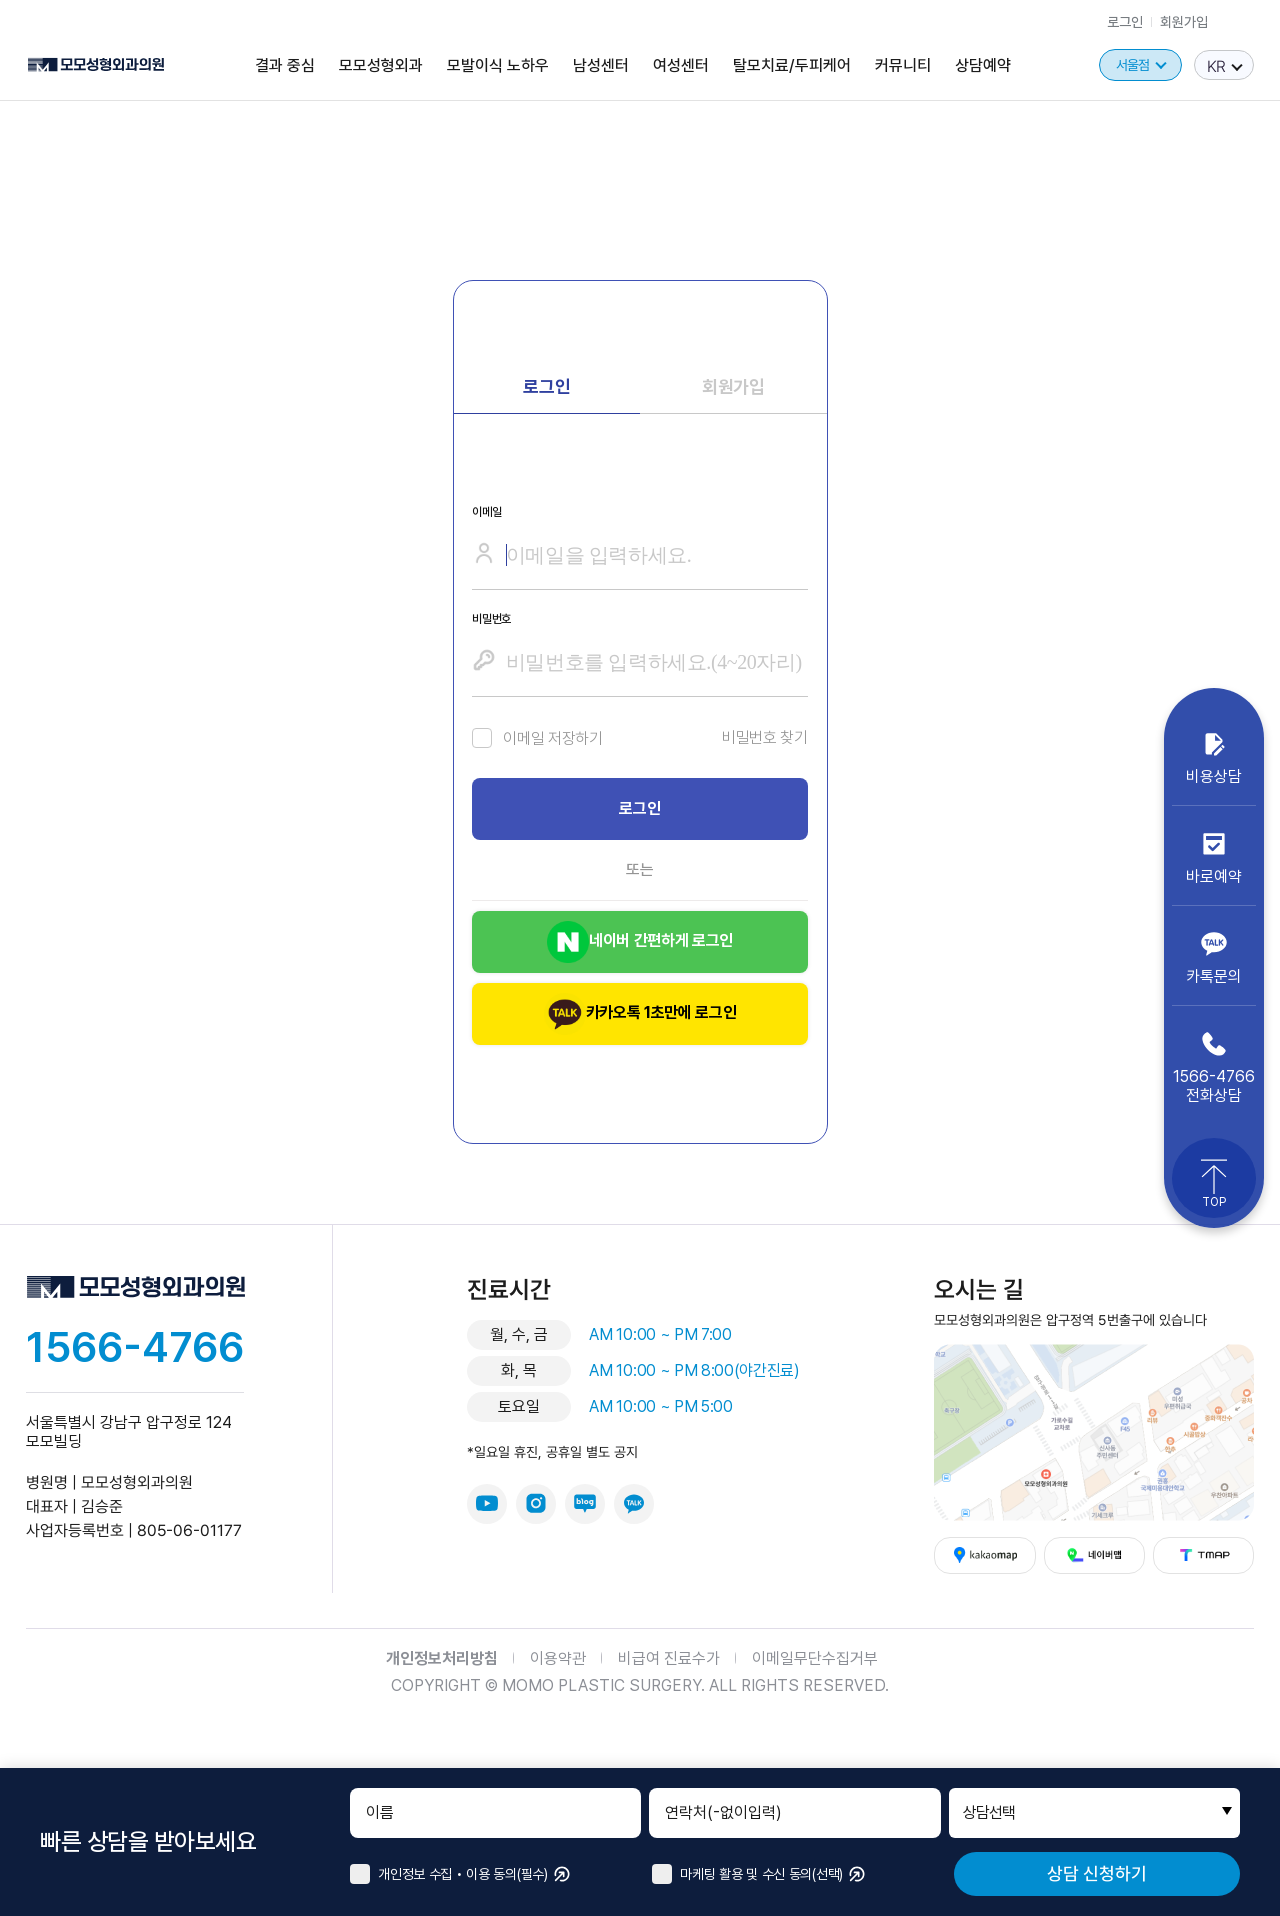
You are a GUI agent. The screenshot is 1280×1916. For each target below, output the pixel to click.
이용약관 (558, 1658)
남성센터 (601, 64)
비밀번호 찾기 (765, 737)
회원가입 (1184, 22)
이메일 (486, 512)
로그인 (1125, 22)
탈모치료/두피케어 (792, 64)
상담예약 (983, 64)
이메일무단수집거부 (815, 1658)
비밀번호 (491, 619)
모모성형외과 (381, 64)
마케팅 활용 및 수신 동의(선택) (747, 1874)
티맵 (1203, 1555)
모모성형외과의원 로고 (96, 65)
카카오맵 (985, 1555)
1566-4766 (135, 1347)
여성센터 (681, 64)
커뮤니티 (903, 64)
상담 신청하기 (1097, 1873)
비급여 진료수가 (669, 1658)
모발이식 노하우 (498, 64)
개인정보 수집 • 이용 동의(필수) (449, 1874)
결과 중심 (285, 64)
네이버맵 (1094, 1555)
